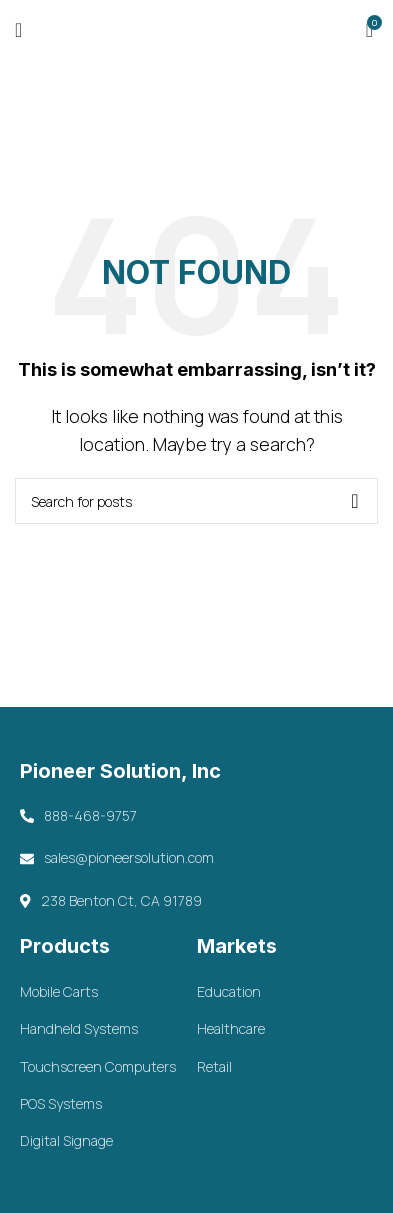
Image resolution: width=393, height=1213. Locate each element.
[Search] (196, 501)
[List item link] (108, 992)
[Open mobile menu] (18, 30)
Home (151, 140)
